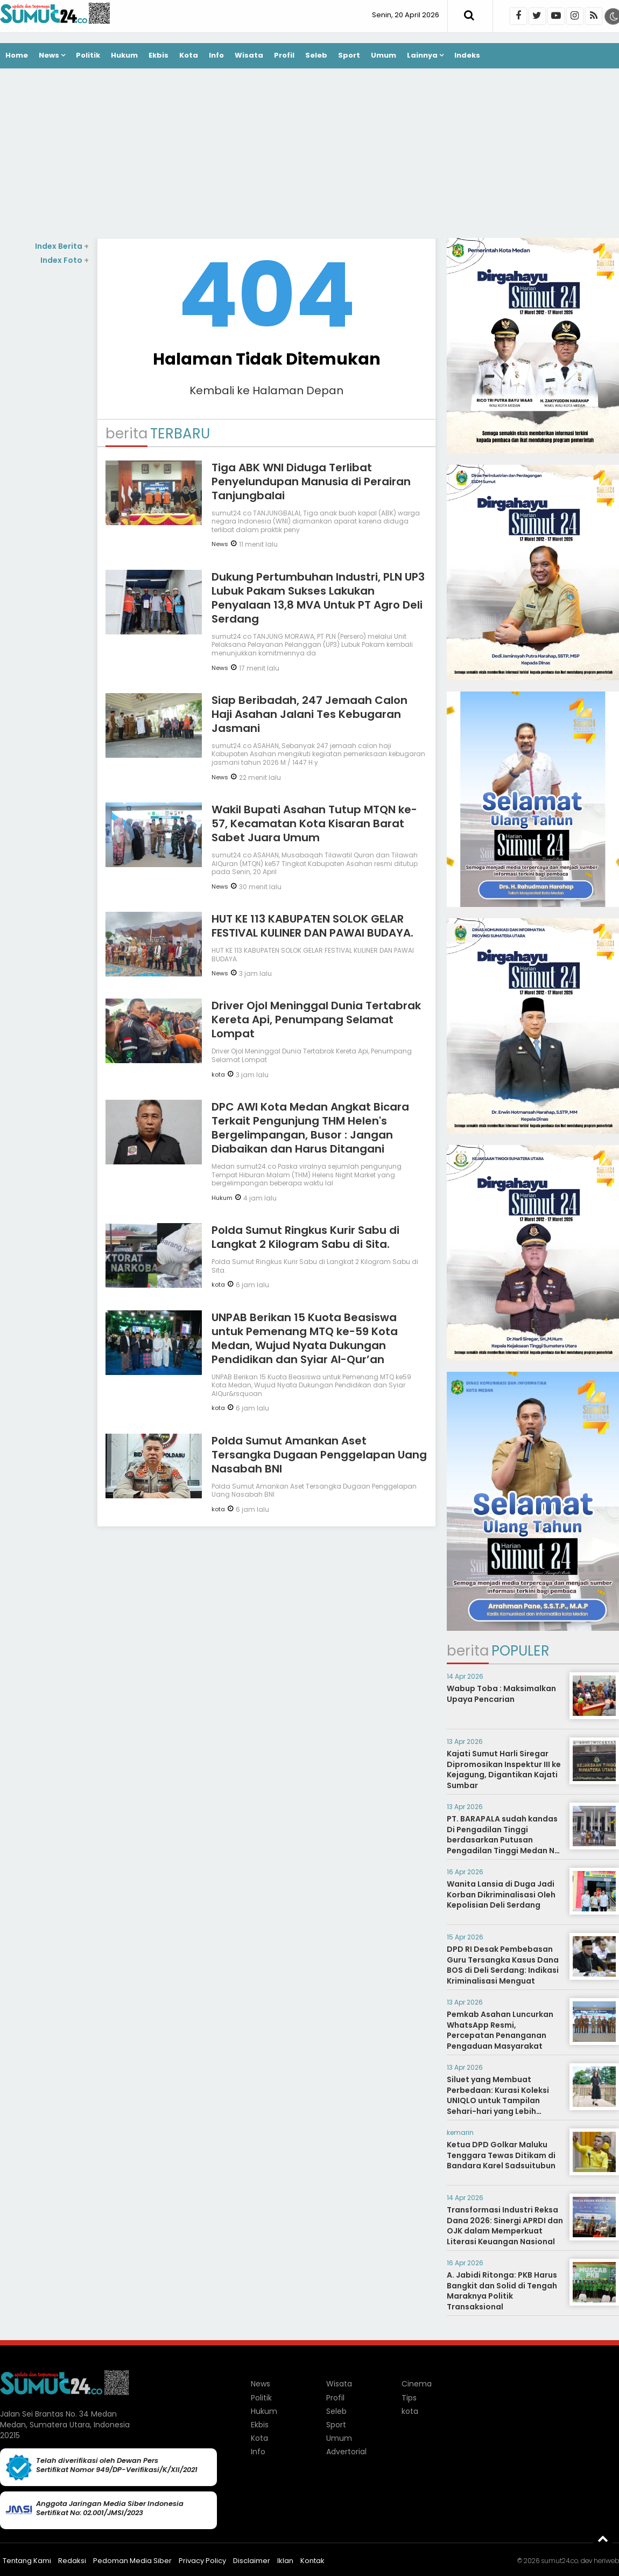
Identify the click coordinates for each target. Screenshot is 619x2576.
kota (218, 1074)
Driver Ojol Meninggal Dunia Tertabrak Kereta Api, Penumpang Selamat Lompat (316, 1019)
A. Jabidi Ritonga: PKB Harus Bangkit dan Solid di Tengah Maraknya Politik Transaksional (502, 2291)
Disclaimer (251, 2561)
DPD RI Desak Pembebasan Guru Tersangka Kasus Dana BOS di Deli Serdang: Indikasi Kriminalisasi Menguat (503, 1965)
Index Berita (62, 246)
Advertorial (346, 2451)
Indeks (467, 55)
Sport (349, 55)
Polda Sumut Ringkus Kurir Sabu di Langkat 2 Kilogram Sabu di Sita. (305, 1237)
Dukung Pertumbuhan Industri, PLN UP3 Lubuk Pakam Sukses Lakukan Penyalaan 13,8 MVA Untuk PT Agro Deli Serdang (318, 597)
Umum (383, 55)
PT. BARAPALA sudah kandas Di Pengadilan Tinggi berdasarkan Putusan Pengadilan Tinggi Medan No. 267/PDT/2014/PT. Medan (504, 1839)
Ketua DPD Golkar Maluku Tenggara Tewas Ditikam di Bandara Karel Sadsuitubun (501, 2155)
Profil (284, 55)
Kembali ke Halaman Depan (266, 390)
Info (216, 55)
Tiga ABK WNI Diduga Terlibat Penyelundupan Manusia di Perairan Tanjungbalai (311, 481)
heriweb (606, 2560)
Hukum (124, 55)
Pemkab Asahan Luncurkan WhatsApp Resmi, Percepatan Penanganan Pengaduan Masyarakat (500, 2030)
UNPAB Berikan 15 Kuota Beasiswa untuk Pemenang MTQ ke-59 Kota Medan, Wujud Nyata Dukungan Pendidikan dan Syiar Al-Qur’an (305, 1338)
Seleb (316, 55)
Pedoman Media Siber (132, 2561)
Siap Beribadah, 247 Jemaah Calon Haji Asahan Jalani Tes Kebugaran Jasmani (309, 714)
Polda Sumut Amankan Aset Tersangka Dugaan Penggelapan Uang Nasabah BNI (319, 1454)
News (49, 55)
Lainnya (422, 55)
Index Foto (64, 260)
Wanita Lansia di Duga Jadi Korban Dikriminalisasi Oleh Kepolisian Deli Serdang (501, 1894)
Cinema (417, 2383)
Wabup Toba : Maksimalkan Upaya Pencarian (501, 1694)
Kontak (312, 2561)
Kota (188, 55)
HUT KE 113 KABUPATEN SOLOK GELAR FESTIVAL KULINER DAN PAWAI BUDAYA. (312, 925)
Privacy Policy (202, 2561)
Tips (409, 2397)
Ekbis (158, 55)
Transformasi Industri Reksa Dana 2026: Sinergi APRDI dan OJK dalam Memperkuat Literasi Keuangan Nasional (505, 2225)
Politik (88, 55)
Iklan (285, 2561)
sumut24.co (559, 2560)
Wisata (249, 55)
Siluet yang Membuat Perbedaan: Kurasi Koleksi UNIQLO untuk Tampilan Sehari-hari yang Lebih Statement (498, 2100)
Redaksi (72, 2561)
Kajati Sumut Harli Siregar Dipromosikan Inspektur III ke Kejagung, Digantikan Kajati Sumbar (504, 1769)
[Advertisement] (309, 154)
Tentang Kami (27, 2561)
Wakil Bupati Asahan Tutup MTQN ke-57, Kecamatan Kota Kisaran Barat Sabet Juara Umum (314, 823)
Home (16, 55)
